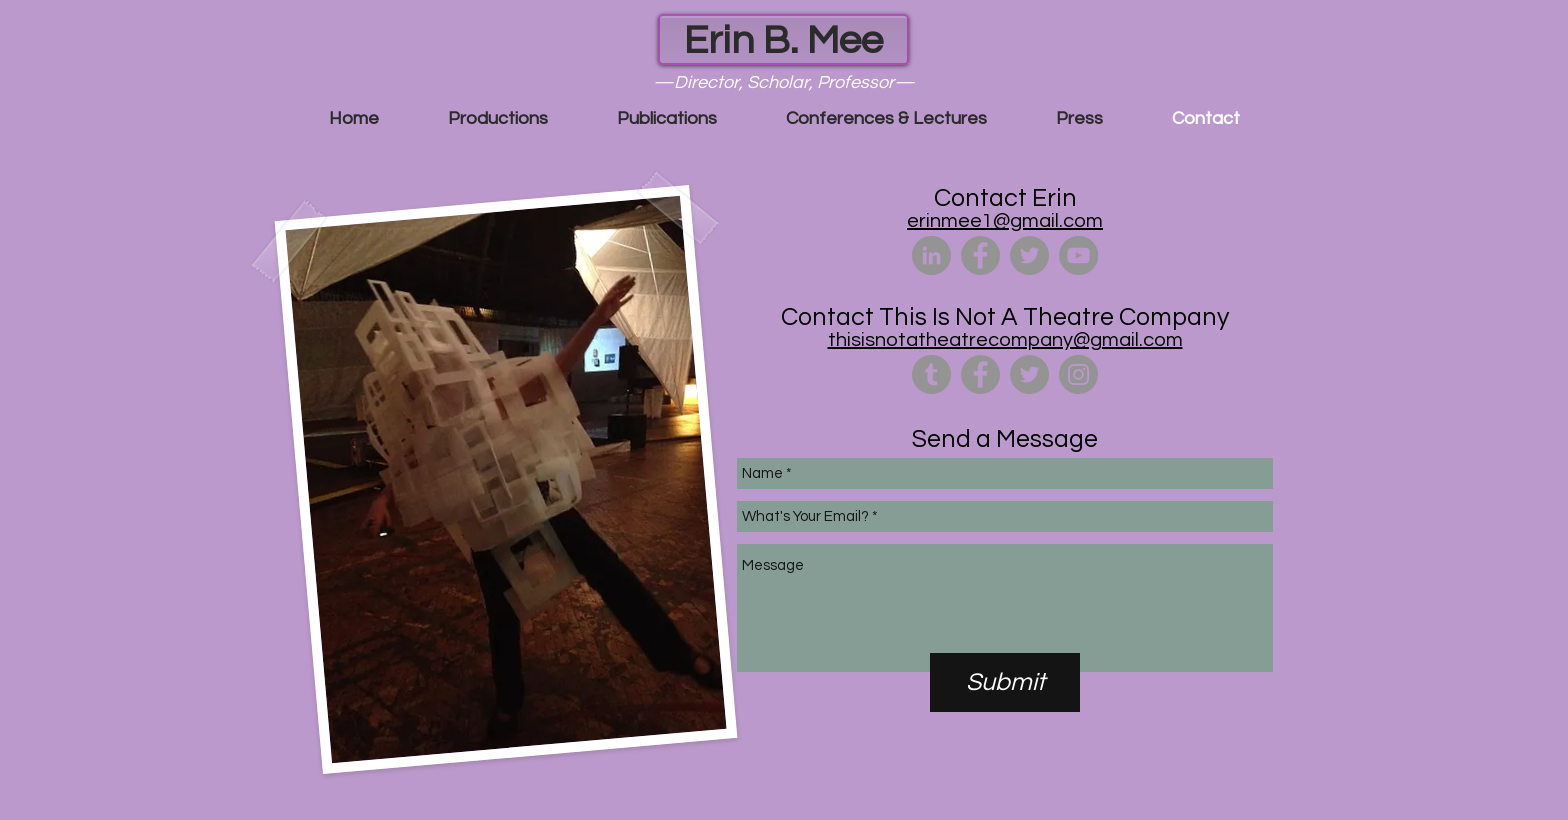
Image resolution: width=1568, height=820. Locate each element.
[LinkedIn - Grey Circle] (931, 255)
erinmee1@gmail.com (1005, 221)
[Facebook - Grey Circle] (980, 255)
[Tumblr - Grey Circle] (931, 374)
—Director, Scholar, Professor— (784, 82)
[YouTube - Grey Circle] (1078, 255)
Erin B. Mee (783, 40)
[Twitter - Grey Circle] (1029, 255)
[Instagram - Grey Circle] (1078, 374)
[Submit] (1005, 682)
